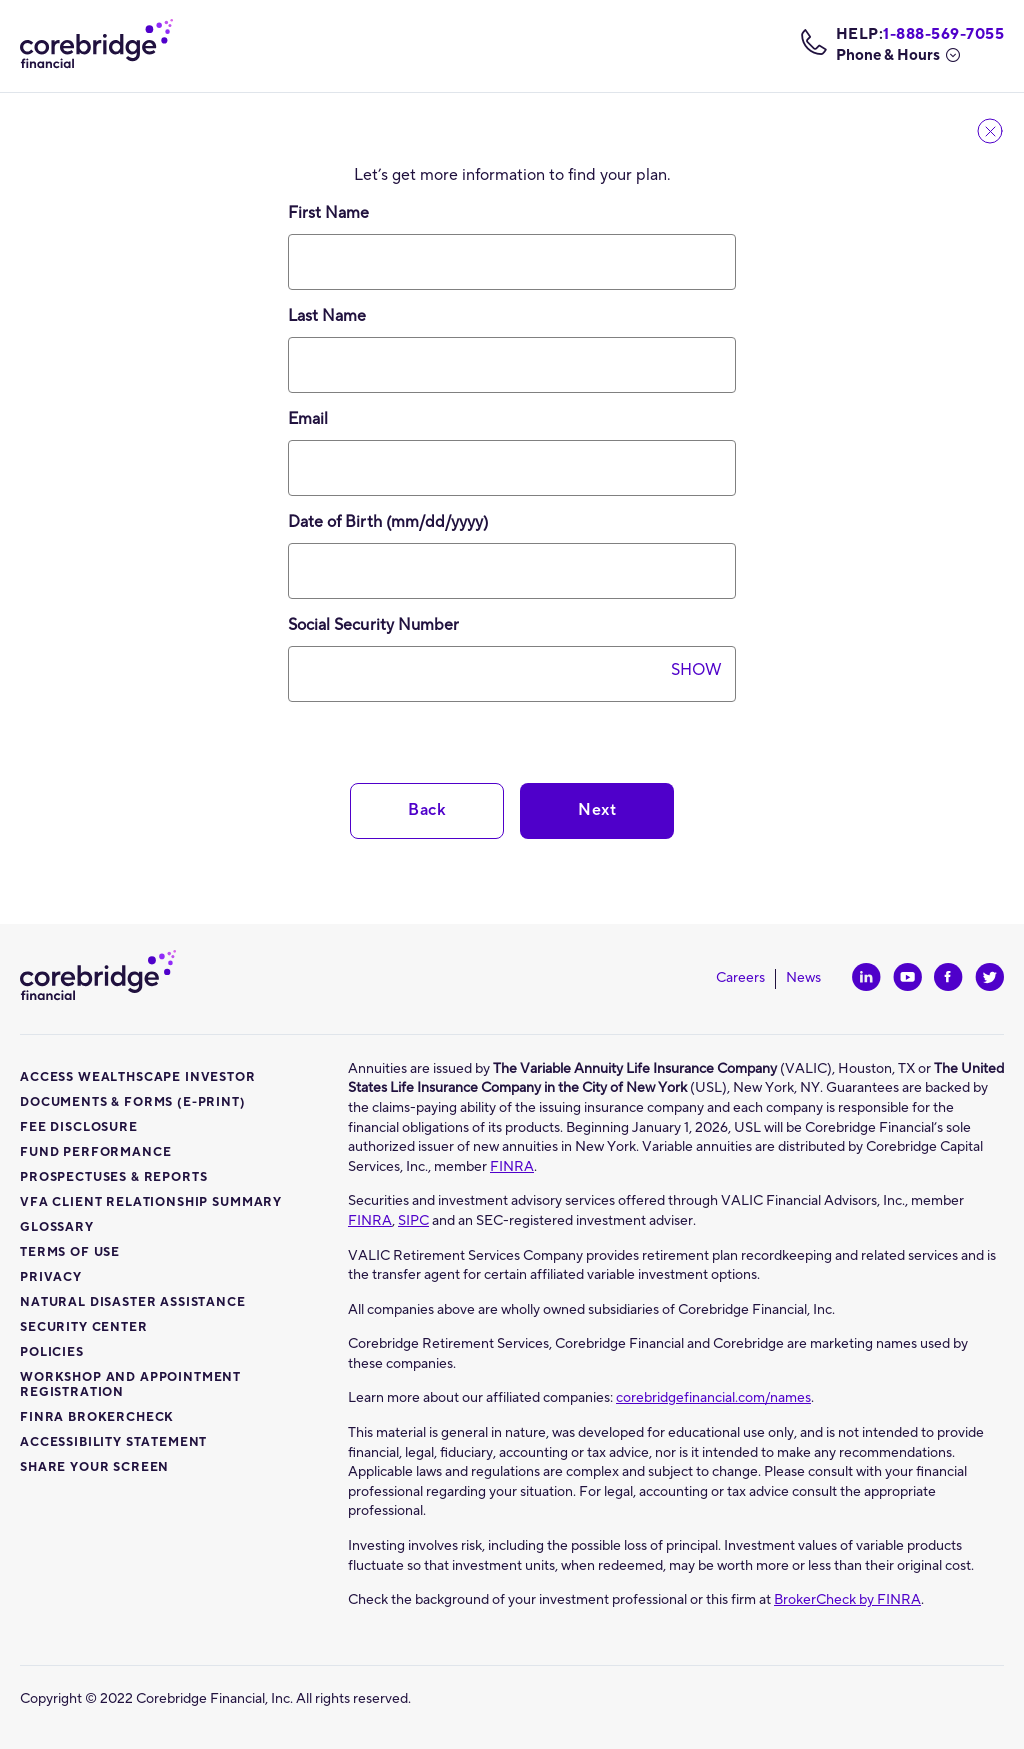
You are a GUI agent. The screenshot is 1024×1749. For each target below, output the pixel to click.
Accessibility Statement (113, 1442)
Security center (84, 1327)
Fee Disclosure (79, 1127)
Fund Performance (95, 1152)
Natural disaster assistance (133, 1302)
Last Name (327, 316)
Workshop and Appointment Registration (130, 1385)
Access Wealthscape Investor (138, 1077)
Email (308, 419)
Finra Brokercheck (97, 1417)
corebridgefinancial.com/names (713, 1398)
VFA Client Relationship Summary (151, 1202)
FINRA (512, 1167)
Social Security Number (392, 625)
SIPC (413, 1221)
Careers (746, 979)
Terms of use (70, 1252)
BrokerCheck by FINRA (847, 1600)
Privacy (51, 1277)
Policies (52, 1352)
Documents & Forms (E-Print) (133, 1102)
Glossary (57, 1227)
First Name (328, 213)
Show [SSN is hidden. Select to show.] (696, 670)
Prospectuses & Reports (113, 1177)
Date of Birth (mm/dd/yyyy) (414, 522)
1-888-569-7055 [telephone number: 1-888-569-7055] (943, 35)
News (803, 979)
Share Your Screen (94, 1467)
